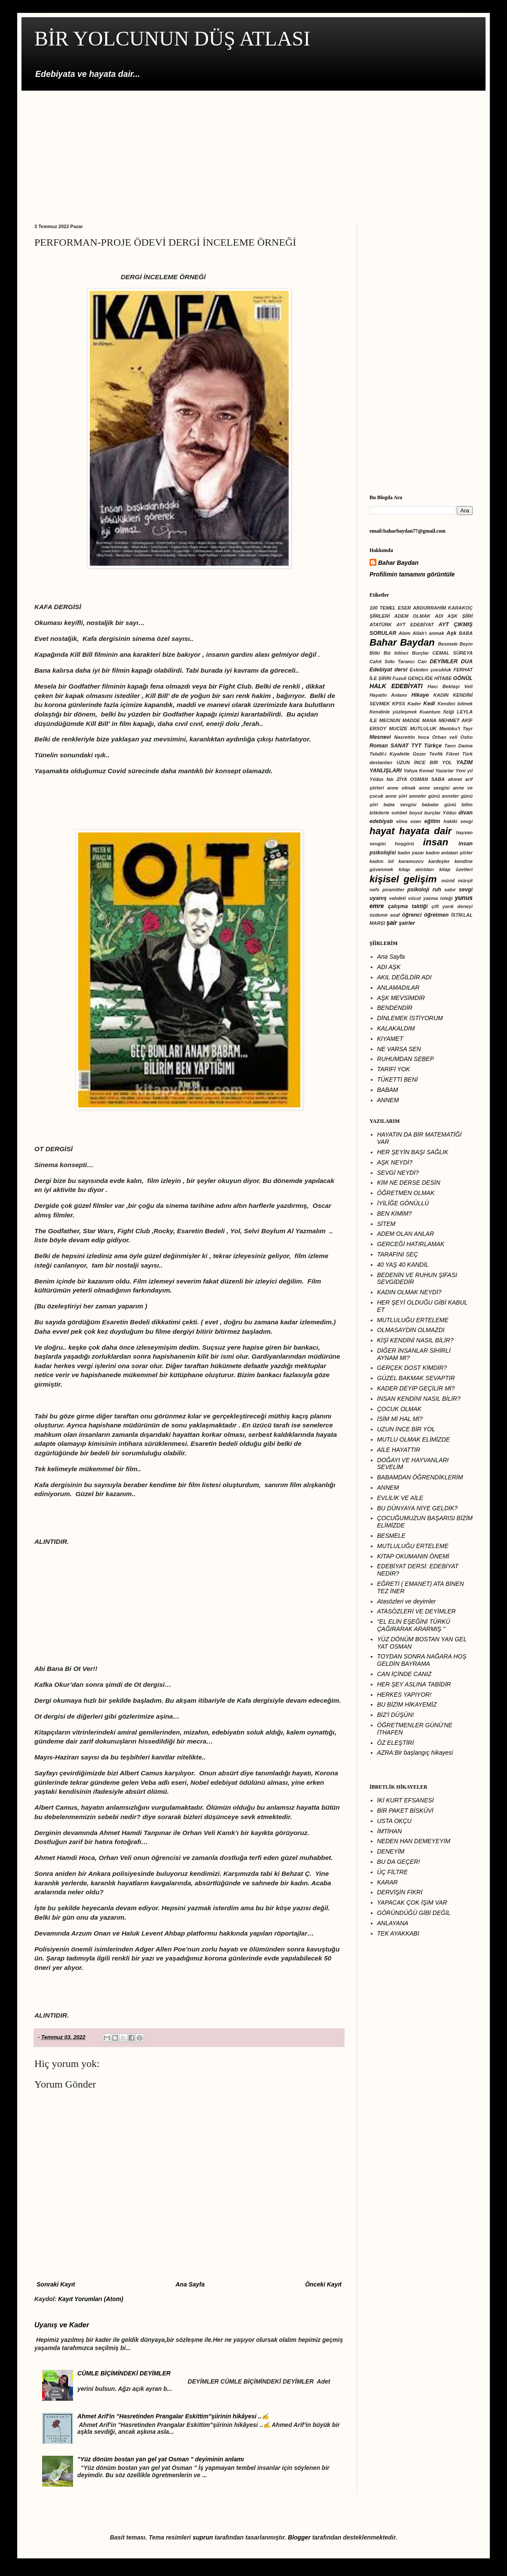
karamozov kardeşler (423, 861)
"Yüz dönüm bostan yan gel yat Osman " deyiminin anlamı (160, 2459)
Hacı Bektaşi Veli (450, 686)
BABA (466, 633)
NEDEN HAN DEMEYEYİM (413, 1841)
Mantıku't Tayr (456, 728)
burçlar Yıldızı (440, 812)
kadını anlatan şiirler (449, 852)
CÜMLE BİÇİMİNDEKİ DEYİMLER (124, 2373)
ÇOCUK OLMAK (399, 1408)
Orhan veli (445, 737)
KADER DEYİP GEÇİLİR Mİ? (416, 1388)
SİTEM (386, 1223)
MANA (429, 720)
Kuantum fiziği (437, 711)
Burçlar (420, 652)
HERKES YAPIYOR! (404, 1694)
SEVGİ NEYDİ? (398, 1172)
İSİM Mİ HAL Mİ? (400, 1418)
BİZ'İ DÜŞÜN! (395, 1714)
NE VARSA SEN (399, 1049)
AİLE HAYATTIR (399, 1449)
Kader (414, 703)
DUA (467, 661)
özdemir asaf (385, 915)
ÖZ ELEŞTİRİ (395, 1742)
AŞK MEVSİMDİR (401, 997)
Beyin (466, 643)
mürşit (465, 880)
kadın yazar (411, 852)
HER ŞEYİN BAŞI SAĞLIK (413, 1152)
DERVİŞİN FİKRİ (400, 1892)
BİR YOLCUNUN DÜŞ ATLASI (172, 38)
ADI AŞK (389, 966)
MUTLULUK (423, 728)
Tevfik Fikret (444, 753)
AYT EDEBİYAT (415, 624)
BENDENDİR (394, 1007)
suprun (202, 2537)
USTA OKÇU (394, 1820)
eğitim (432, 821)
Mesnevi (380, 737)
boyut (415, 812)
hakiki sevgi (458, 821)
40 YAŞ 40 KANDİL (403, 1264)
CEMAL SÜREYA (452, 652)
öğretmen (436, 915)
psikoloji (418, 890)
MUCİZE (398, 728)
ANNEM (388, 1100)
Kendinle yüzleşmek (393, 711)
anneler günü (424, 796)
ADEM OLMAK (412, 616)
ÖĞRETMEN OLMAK (406, 1192)
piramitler (393, 889)
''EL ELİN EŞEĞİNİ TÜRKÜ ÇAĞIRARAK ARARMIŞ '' (413, 1625)
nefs (374, 889)
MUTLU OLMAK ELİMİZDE (413, 1439)
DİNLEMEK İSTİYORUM (410, 1018)
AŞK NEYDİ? (394, 1162)
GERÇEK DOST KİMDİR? (412, 1367)
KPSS (398, 703)
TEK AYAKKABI (398, 1933)
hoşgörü (404, 843)
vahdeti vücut (405, 898)
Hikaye (420, 695)
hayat (382, 831)
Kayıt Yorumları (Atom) (90, 2299)
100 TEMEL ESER (390, 607)
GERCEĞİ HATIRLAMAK (411, 1244)
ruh (436, 890)
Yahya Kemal (418, 770)
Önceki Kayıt (323, 2284)
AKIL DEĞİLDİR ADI (404, 977)
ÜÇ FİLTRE (392, 1872)
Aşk (451, 633)
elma (401, 821)
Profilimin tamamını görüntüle (412, 574)
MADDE (411, 720)
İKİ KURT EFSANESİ (405, 1800)
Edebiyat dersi (388, 670)
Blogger (299, 2537)
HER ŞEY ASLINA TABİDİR (414, 1684)
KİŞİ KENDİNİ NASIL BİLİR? (415, 1340)
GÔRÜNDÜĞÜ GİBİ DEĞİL (414, 1912)
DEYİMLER (444, 661)
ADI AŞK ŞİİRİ (454, 616)
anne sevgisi (434, 787)
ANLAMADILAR (398, 987)
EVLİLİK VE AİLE (400, 1497)
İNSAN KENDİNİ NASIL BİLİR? (419, 1398)
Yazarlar (444, 770)
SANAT (400, 746)
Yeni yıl (464, 770)
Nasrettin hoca (411, 737)
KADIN (441, 695)
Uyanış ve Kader (61, 2325)
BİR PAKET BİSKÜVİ (405, 1810)
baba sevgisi (399, 804)
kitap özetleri (456, 869)
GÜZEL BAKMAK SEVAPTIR (416, 1378)
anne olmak (401, 787)
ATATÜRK (381, 624)
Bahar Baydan (398, 562)
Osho (466, 737)
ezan (415, 821)
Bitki (375, 652)
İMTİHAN (389, 1831)
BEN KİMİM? (394, 1213)
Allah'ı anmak (428, 633)
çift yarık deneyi (452, 906)
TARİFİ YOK (393, 1069)
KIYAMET (390, 1038)
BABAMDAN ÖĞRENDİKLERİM (420, 1477)
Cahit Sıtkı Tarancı (392, 661)
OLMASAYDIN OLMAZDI (411, 1329)
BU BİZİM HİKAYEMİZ (407, 1704)
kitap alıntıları (416, 869)
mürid (448, 880)
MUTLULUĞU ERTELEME (413, 1320)
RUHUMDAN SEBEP (405, 1058)
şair (391, 922)
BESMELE (391, 1535)
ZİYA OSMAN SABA (421, 779)
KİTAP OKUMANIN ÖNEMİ (413, 1556)
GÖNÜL (463, 678)
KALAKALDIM (396, 1028)
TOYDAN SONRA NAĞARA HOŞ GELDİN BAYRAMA (422, 1660)
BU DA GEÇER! (398, 1861)
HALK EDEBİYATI (396, 686)
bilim (467, 804)
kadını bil (382, 861)
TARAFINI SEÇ (397, 1254)
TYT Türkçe (426, 746)
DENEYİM (391, 1851)
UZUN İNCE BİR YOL (424, 762)
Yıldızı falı (382, 779)
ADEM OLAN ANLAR (405, 1233)
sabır (450, 889)
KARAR (387, 1882)
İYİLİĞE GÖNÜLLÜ (403, 1203)
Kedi (429, 704)
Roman (379, 746)
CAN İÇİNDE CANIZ (404, 1674)
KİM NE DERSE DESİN (408, 1182)
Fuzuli (399, 678)
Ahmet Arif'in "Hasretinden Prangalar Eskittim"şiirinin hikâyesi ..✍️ (173, 2416)
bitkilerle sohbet (388, 812)
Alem (404, 633)
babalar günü (439, 804)
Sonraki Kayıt (56, 2284)
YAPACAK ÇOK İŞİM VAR (412, 1902)
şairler (407, 923)
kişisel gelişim (403, 879)
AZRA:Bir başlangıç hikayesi (415, 1752)
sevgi (466, 890)
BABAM (387, 1089)
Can (422, 661)
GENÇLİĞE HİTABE (430, 678)
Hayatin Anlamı (388, 695)
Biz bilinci (396, 652)
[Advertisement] (253, 151)
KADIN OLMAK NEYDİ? (409, 1292)
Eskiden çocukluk (431, 669)
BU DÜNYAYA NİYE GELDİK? (417, 1508)
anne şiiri (396, 796)
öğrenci (412, 915)
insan (435, 842)
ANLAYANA (393, 1923)
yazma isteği (438, 898)
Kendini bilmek (455, 703)
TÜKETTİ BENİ (397, 1079)
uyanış (378, 898)
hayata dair (425, 831)
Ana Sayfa (190, 2284)
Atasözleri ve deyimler (406, 1601)
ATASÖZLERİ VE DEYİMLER (416, 1611)
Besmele (448, 643)
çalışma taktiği (408, 906)
